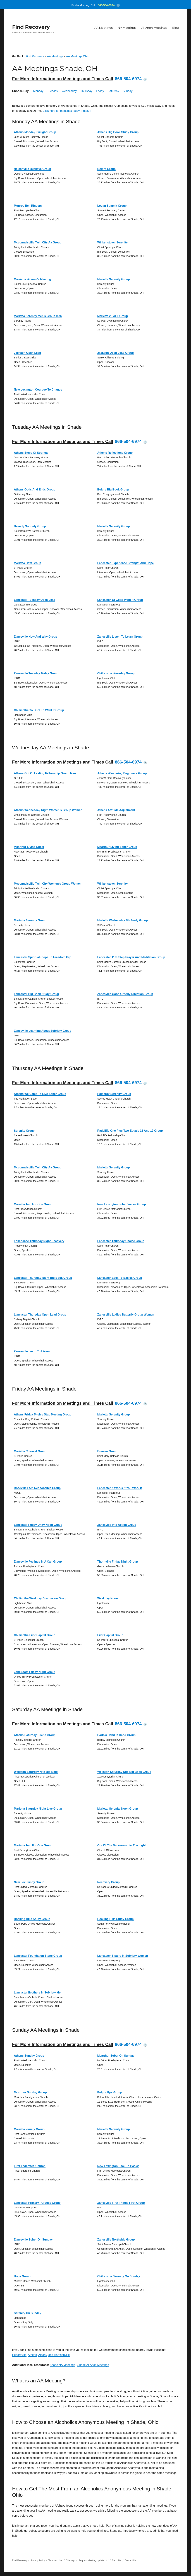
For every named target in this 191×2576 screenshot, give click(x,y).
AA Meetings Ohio (77, 56)
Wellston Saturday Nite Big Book (36, 1771)
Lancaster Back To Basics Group (119, 1277)
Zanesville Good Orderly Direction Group (125, 993)
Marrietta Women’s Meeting (32, 279)
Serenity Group (24, 1130)
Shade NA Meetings (62, 2364)
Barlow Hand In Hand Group (116, 1735)
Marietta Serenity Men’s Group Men (38, 316)
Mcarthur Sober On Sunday (115, 2055)
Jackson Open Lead (27, 352)
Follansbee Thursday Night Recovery (39, 1241)
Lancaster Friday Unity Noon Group (38, 1524)
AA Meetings (103, 27)
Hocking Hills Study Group (32, 1918)
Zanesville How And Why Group (35, 636)
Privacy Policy (37, 2560)
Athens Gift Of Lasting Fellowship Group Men (45, 773)
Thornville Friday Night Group (117, 1561)
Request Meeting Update (91, 2560)
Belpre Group (106, 168)
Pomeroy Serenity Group (114, 1093)
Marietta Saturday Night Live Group (38, 1808)
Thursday (86, 91)
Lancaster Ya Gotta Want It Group (120, 599)
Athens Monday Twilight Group (35, 132)
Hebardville (19, 2354)
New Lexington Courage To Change (38, 389)
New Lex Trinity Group (29, 1882)
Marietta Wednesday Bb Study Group (122, 920)
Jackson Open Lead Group (115, 352)
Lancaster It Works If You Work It (119, 1488)
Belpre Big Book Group (113, 489)
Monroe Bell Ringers (28, 205)
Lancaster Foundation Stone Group (38, 1955)
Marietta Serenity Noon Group (117, 1808)
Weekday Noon (107, 1598)
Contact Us (130, 2560)
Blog (175, 27)
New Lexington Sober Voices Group (121, 1204)
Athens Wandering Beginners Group (122, 773)
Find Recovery (31, 27)
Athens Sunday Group (29, 2055)
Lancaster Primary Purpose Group (37, 2202)
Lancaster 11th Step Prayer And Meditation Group (131, 957)
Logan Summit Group (112, 205)
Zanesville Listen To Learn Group (119, 636)
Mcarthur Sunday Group (30, 2092)
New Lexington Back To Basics (118, 2166)
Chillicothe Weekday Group (116, 673)
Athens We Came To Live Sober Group (40, 1093)
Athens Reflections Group (115, 452)
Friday (100, 91)
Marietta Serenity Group (113, 279)
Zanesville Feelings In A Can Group (38, 1561)
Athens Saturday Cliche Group (35, 1735)
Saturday (113, 91)
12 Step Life (114, 2560)
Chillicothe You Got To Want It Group (39, 710)
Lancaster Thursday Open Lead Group (40, 1314)
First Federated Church (30, 2166)
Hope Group (22, 2276)
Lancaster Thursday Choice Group (120, 1241)
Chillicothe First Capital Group (34, 1635)
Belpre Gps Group (109, 2092)
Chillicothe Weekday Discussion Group (40, 1598)
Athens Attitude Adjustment (116, 810)
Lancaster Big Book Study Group (36, 993)
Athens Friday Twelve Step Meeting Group (42, 1414)
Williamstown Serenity (112, 242)
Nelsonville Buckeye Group (32, 168)
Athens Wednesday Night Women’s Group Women (48, 810)
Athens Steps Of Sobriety (31, 452)
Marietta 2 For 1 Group (112, 316)
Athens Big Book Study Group (118, 132)
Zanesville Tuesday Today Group (36, 673)
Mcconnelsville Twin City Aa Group (37, 242)
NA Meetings (127, 27)
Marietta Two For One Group (33, 1204)
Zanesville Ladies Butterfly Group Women (125, 1314)
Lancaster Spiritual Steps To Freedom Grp (42, 957)
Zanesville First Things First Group (121, 2202)
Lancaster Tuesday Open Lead (34, 599)
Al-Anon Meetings (154, 27)
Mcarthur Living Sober (29, 846)
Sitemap (70, 2560)
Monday (38, 91)
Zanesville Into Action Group (116, 1524)
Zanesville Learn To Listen (32, 1351)
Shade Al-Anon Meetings (93, 2364)
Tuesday (52, 91)
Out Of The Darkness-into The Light (121, 1845)
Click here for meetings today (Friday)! (66, 110)
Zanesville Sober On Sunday (33, 2239)
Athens (32, 2354)
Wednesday (69, 91)
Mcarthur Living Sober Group (117, 846)
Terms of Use (55, 2560)
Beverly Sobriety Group (30, 526)
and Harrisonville (59, 2354)
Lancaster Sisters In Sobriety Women (122, 1955)
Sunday (127, 91)
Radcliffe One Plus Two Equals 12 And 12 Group (130, 1130)
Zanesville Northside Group (116, 2239)
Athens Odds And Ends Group (34, 489)
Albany (42, 2354)
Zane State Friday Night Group (34, 1671)
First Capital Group (110, 1635)
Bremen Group (107, 1451)
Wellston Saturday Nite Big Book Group (124, 1771)
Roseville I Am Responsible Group (37, 1488)
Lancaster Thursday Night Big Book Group (43, 1277)
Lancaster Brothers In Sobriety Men (38, 1992)
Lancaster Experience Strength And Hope (125, 563)
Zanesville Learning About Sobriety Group (42, 1030)
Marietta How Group (27, 563)
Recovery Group (108, 1882)
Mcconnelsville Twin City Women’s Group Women (48, 883)
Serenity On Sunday (27, 2313)
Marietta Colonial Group (30, 1451)
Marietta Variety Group (29, 2129)
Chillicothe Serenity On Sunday (118, 2276)
